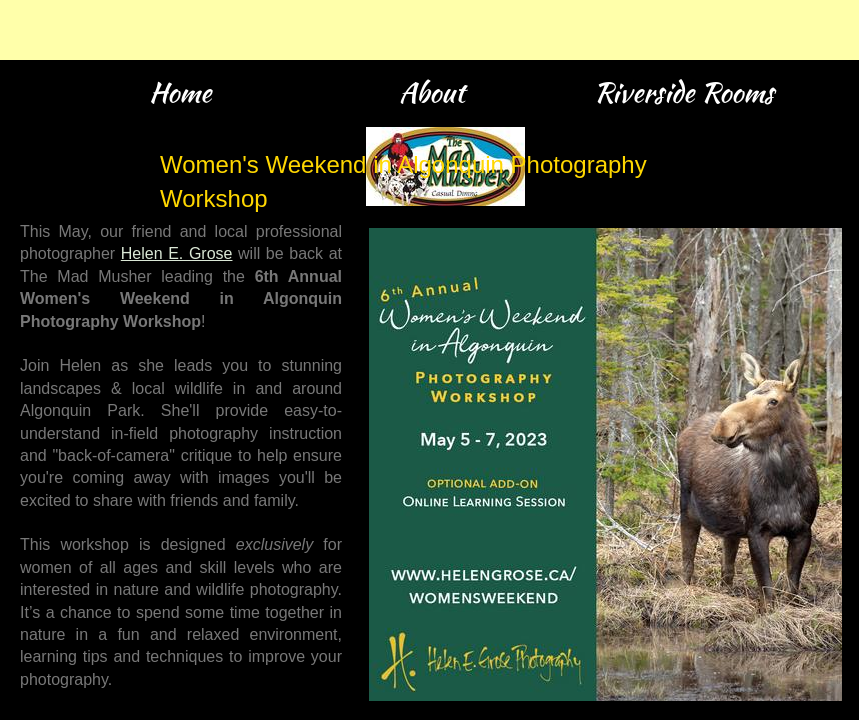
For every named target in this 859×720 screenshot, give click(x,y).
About (432, 92)
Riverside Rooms (684, 92)
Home (180, 92)
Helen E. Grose (177, 253)
